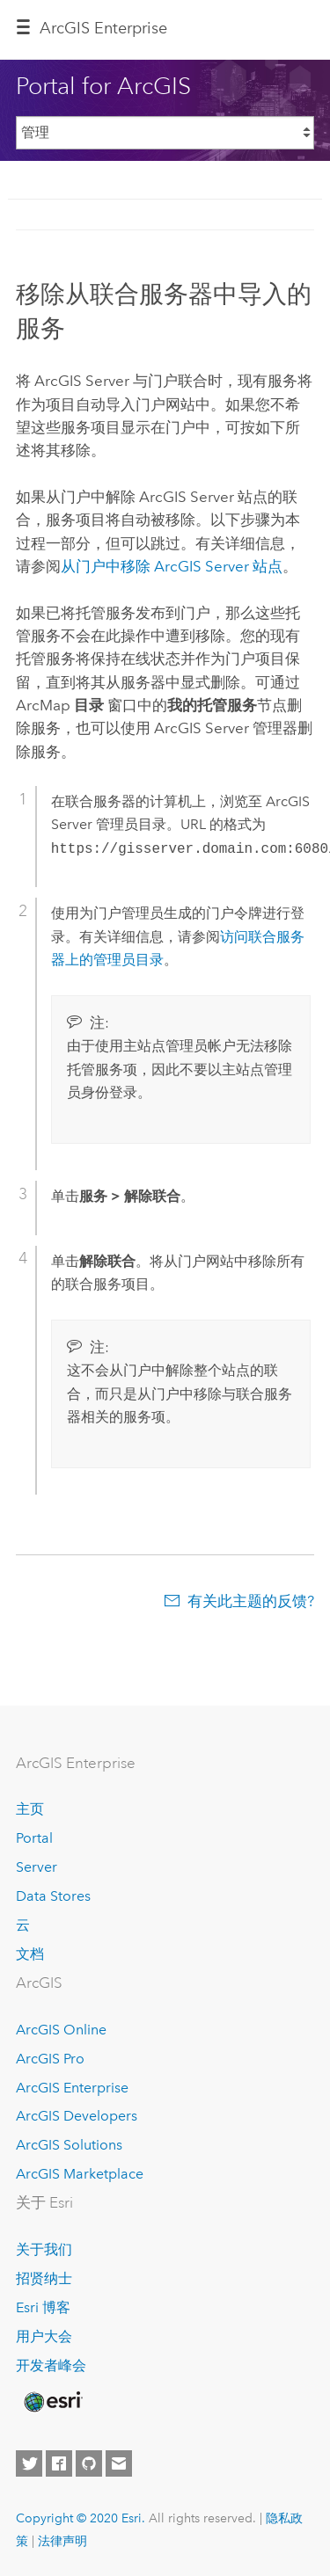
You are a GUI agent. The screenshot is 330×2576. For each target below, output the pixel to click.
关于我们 (44, 2249)
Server (36, 1867)
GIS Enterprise (103, 28)
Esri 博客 (43, 2307)
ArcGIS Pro (50, 2058)
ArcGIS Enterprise (72, 2087)
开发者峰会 (51, 2365)
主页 (30, 1809)
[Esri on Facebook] (59, 2463)
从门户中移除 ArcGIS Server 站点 (171, 566)
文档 (30, 1954)
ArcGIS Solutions (69, 2144)
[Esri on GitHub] (89, 2463)
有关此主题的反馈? (250, 1601)
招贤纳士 (44, 2278)
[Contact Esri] (119, 2463)
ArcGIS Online (61, 2029)
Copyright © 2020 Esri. (80, 2518)
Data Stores (53, 1896)
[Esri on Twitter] (29, 2463)
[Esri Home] (52, 2402)
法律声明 (62, 2541)
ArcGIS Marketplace (79, 2173)
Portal (34, 1838)
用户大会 (44, 2336)
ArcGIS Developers (76, 2115)
